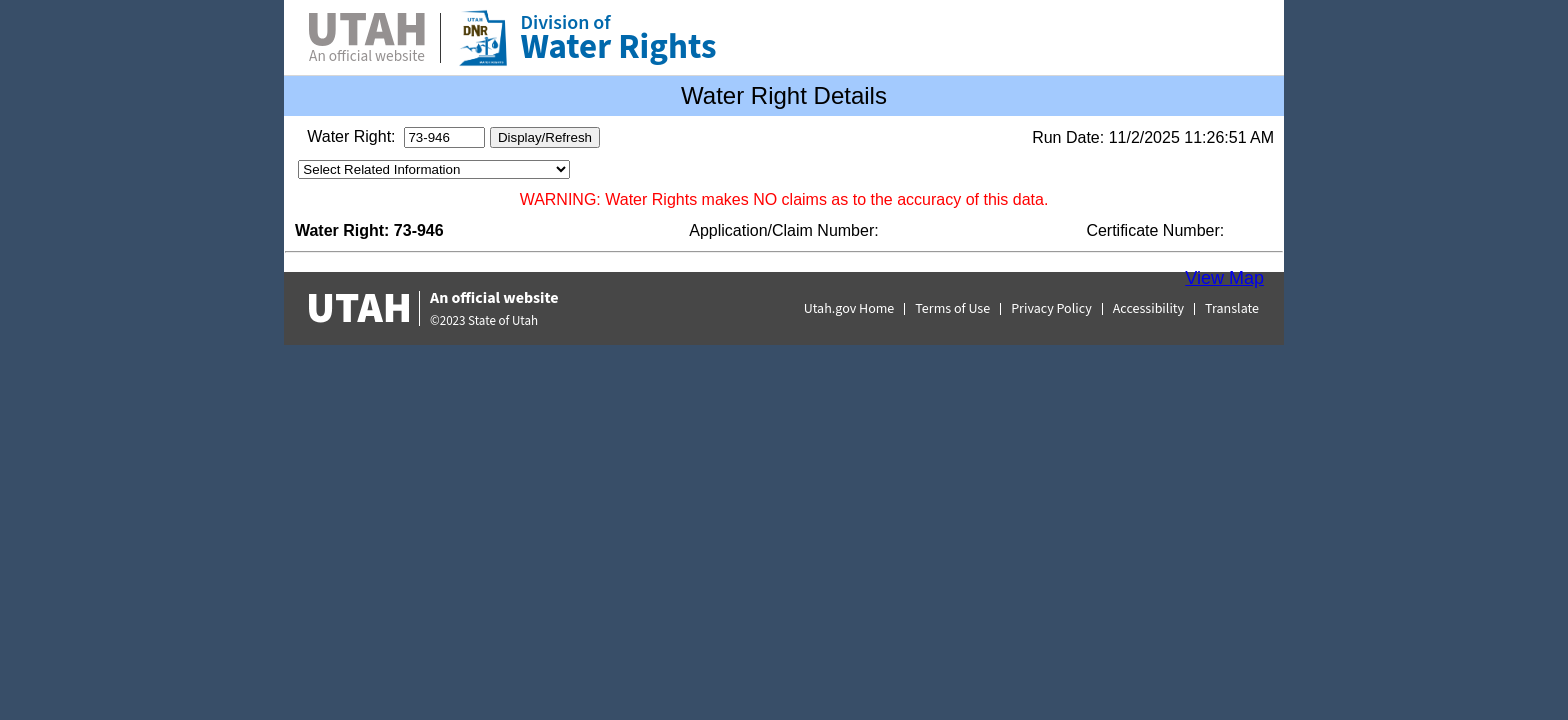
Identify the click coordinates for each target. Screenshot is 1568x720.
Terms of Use (952, 309)
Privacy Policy (1051, 309)
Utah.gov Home (849, 309)
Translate (1232, 309)
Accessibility (1148, 309)
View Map (1224, 278)
